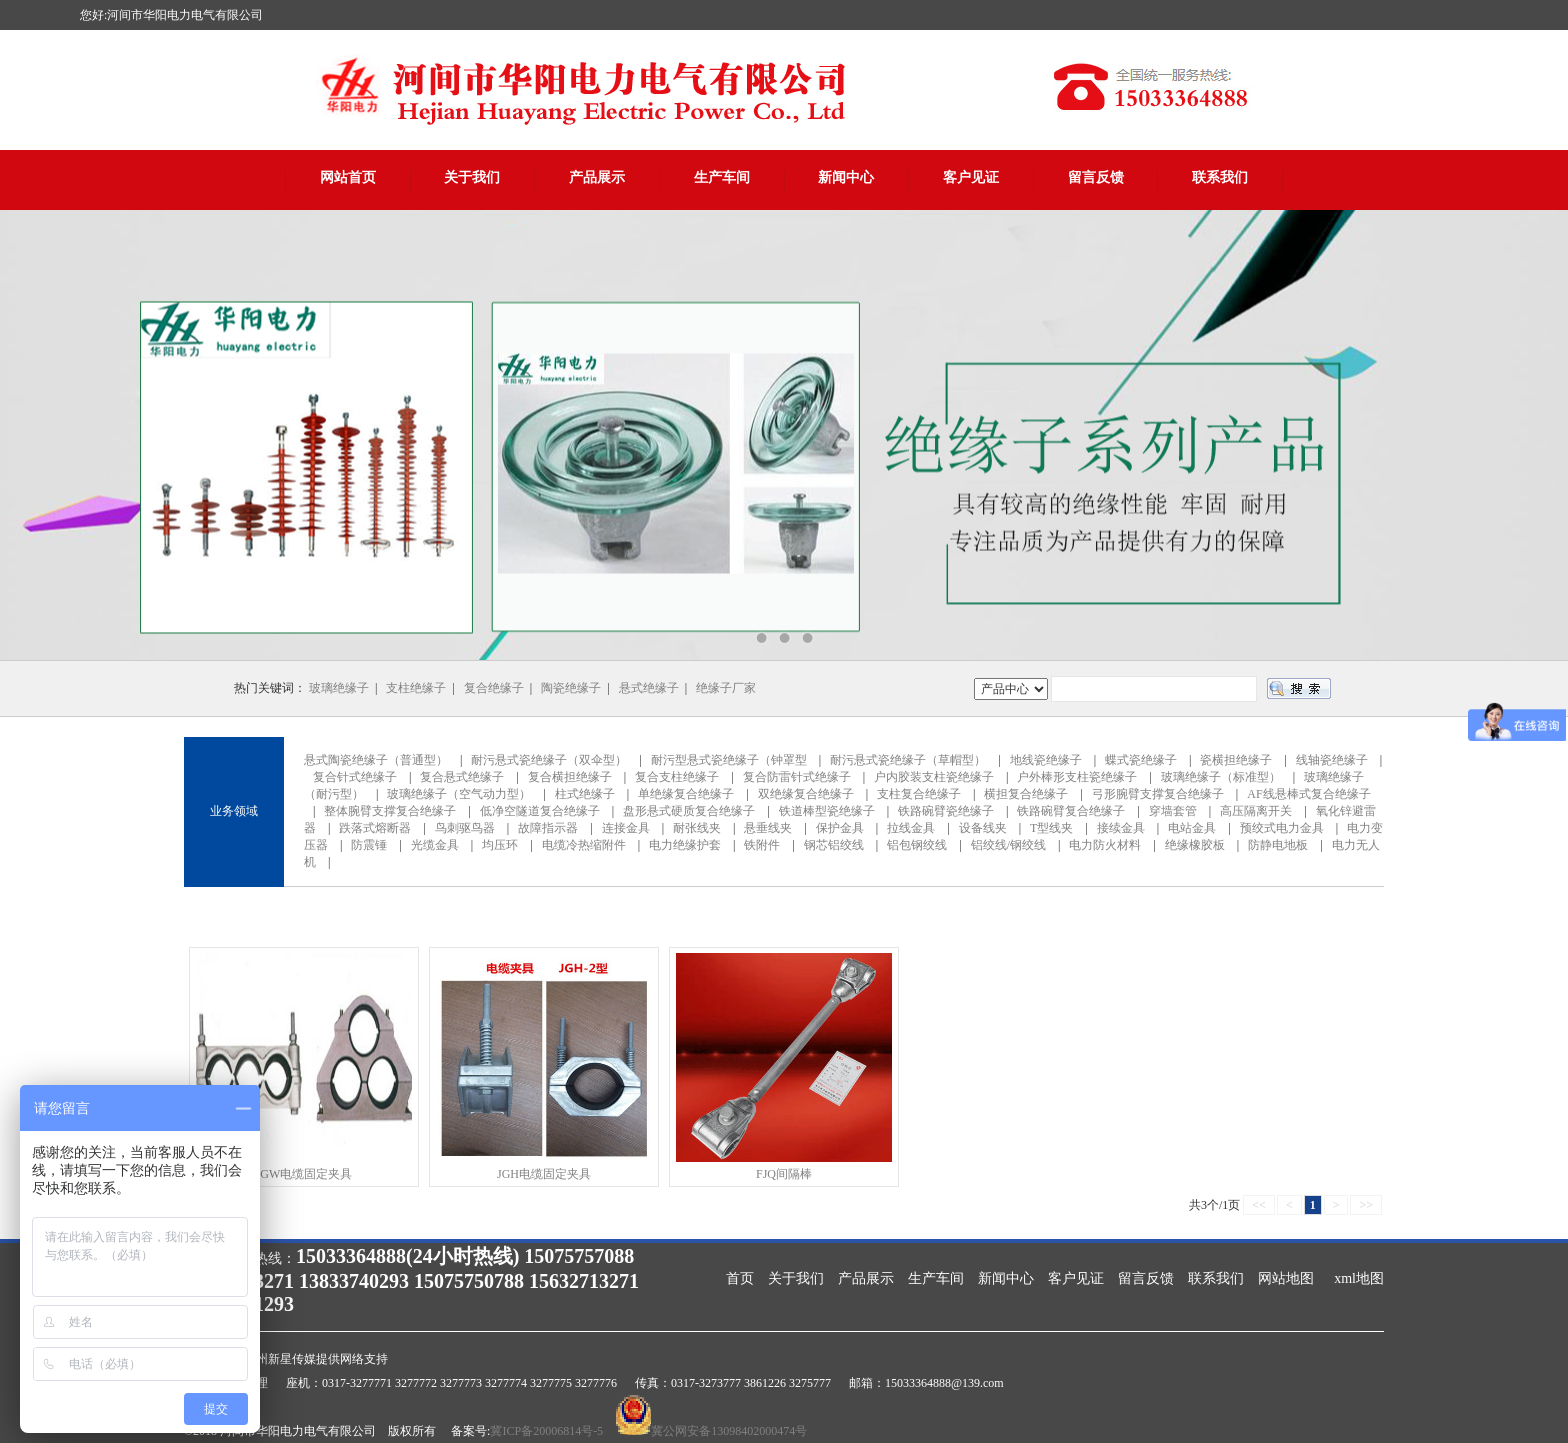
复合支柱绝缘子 (677, 777)
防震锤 (369, 845)
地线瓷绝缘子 (1046, 760)
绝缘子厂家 (726, 688)
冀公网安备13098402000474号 (729, 1431)
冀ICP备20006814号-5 (546, 1431)
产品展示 (597, 177)
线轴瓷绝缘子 (1332, 760)
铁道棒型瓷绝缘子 (827, 811)
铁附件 (762, 845)
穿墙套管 (1173, 811)
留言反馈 (1096, 177)
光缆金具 (435, 845)
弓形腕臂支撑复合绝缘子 (1158, 794)
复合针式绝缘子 (355, 777)
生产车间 (722, 177)
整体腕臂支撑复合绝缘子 (390, 811)
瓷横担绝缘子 (1236, 760)
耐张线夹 (697, 828)
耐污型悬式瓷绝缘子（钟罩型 (729, 760)
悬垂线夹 (768, 828)
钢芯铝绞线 (834, 845)
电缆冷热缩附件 (584, 845)
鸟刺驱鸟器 (465, 828)
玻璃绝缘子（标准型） (1221, 777)
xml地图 (1359, 1278)
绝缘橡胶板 (1195, 845)
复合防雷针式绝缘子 (797, 777)
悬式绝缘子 (649, 688)
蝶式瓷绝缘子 (1141, 760)
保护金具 (840, 828)
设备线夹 (983, 828)
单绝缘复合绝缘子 (686, 794)
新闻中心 (846, 177)
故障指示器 (548, 828)
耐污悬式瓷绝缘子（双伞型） (549, 760)
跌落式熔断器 (375, 828)
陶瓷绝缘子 (571, 688)
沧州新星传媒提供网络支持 (316, 1359)
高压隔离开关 (1256, 811)
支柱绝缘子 (416, 688)
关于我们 (472, 177)
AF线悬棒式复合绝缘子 (1308, 794)
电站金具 (1192, 828)
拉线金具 (911, 828)
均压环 (500, 845)
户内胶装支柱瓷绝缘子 (934, 777)
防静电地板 (1278, 845)
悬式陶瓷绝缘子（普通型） (376, 760)
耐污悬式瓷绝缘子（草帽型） (908, 760)
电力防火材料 (1105, 845)
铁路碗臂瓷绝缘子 (946, 811)
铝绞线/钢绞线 (1008, 845)
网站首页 (348, 177)
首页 (740, 1278)
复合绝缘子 (494, 688)
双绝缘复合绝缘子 (806, 794)
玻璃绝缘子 (339, 688)
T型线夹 (1051, 828)
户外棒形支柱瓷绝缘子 (1077, 777)
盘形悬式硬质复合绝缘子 (689, 811)
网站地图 (1286, 1278)
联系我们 (1220, 177)
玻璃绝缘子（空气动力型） (459, 794)
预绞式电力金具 (1282, 828)
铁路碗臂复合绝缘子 (1071, 811)
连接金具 (626, 828)
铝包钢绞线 (917, 845)
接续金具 (1121, 828)
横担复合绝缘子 (1026, 794)
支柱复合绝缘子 (919, 794)
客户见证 (971, 177)
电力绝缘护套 (685, 845)
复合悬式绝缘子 (462, 777)
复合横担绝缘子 (570, 777)
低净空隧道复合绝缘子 (540, 811)
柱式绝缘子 (585, 794)
